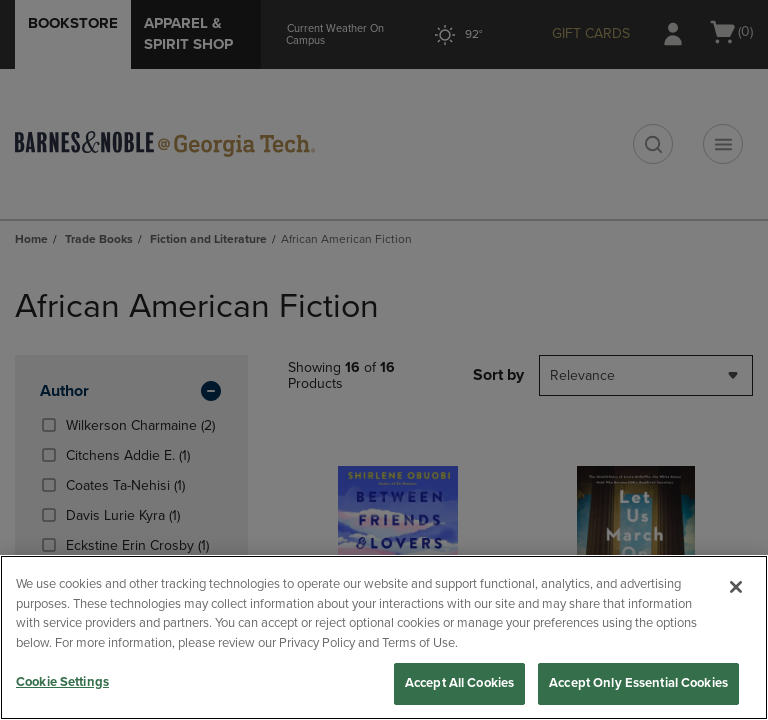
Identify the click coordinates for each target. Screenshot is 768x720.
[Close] (736, 587)
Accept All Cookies (459, 683)
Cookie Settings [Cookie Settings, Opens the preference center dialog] (62, 682)
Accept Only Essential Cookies (638, 683)
